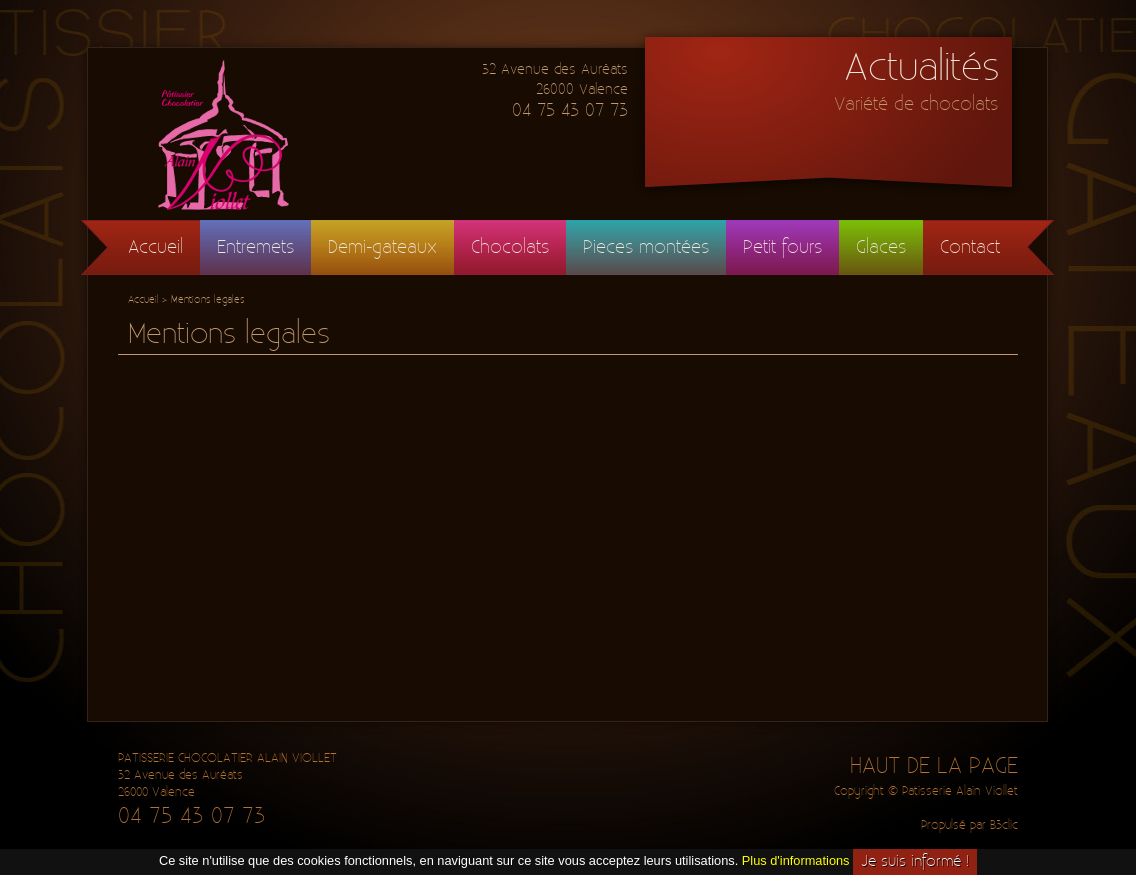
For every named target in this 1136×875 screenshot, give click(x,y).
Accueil (155, 247)
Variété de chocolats (916, 104)
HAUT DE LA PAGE (934, 766)
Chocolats (510, 247)
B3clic (1004, 825)
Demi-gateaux (382, 247)
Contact (970, 247)
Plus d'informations (796, 860)
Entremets (255, 247)
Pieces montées (646, 247)
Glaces (881, 247)
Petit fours (782, 247)
